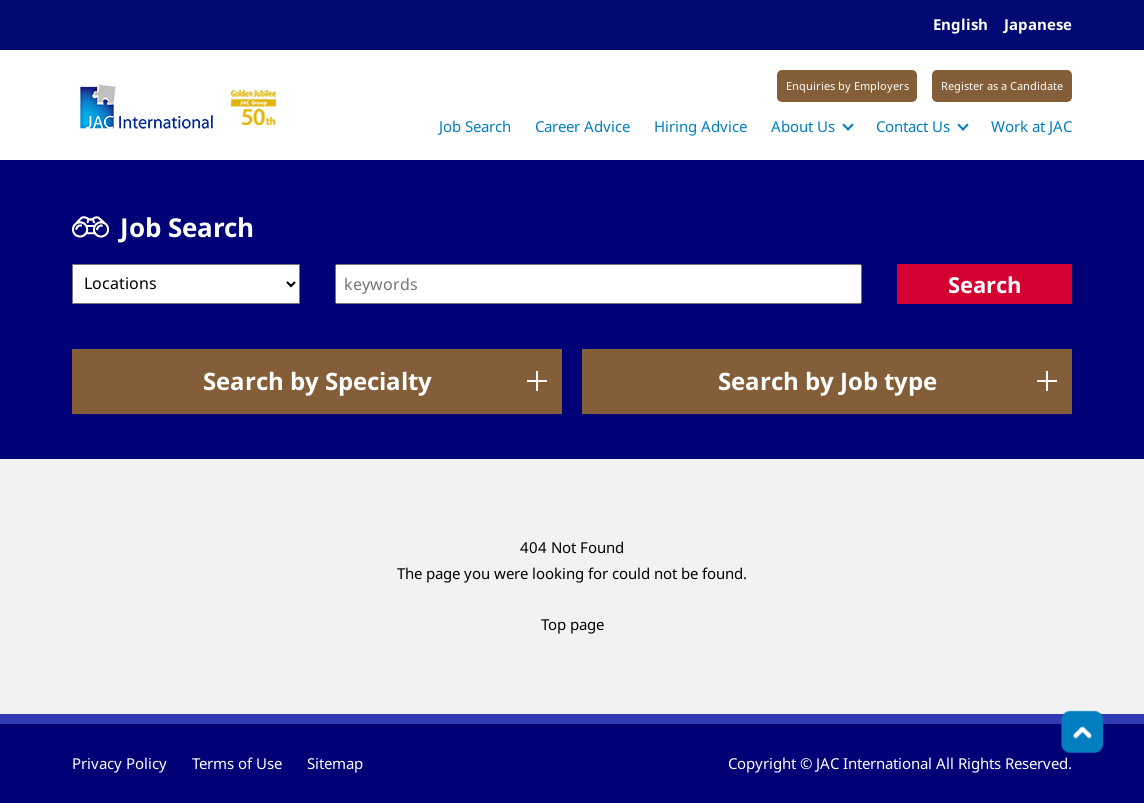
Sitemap (335, 763)
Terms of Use (237, 763)
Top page (572, 624)
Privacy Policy (119, 763)
